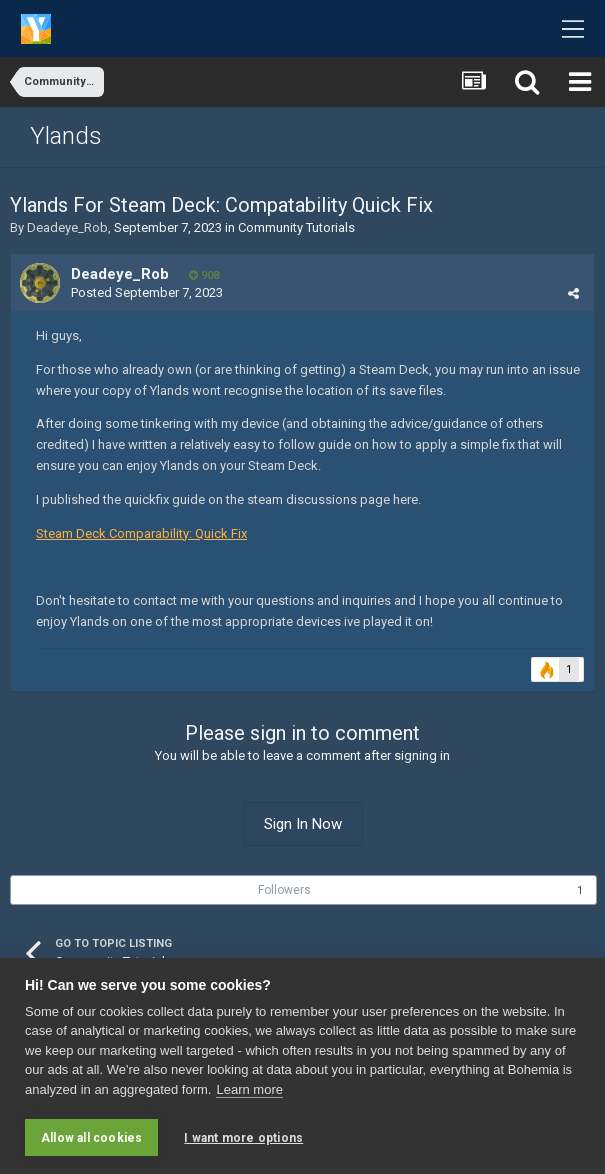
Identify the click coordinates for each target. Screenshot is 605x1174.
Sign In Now (303, 824)
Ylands (66, 136)
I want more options (243, 1138)
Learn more (249, 1089)
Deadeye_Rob (67, 227)
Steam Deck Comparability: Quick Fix (141, 533)
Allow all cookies (91, 1138)
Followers (284, 890)
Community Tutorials (296, 227)
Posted (147, 292)
